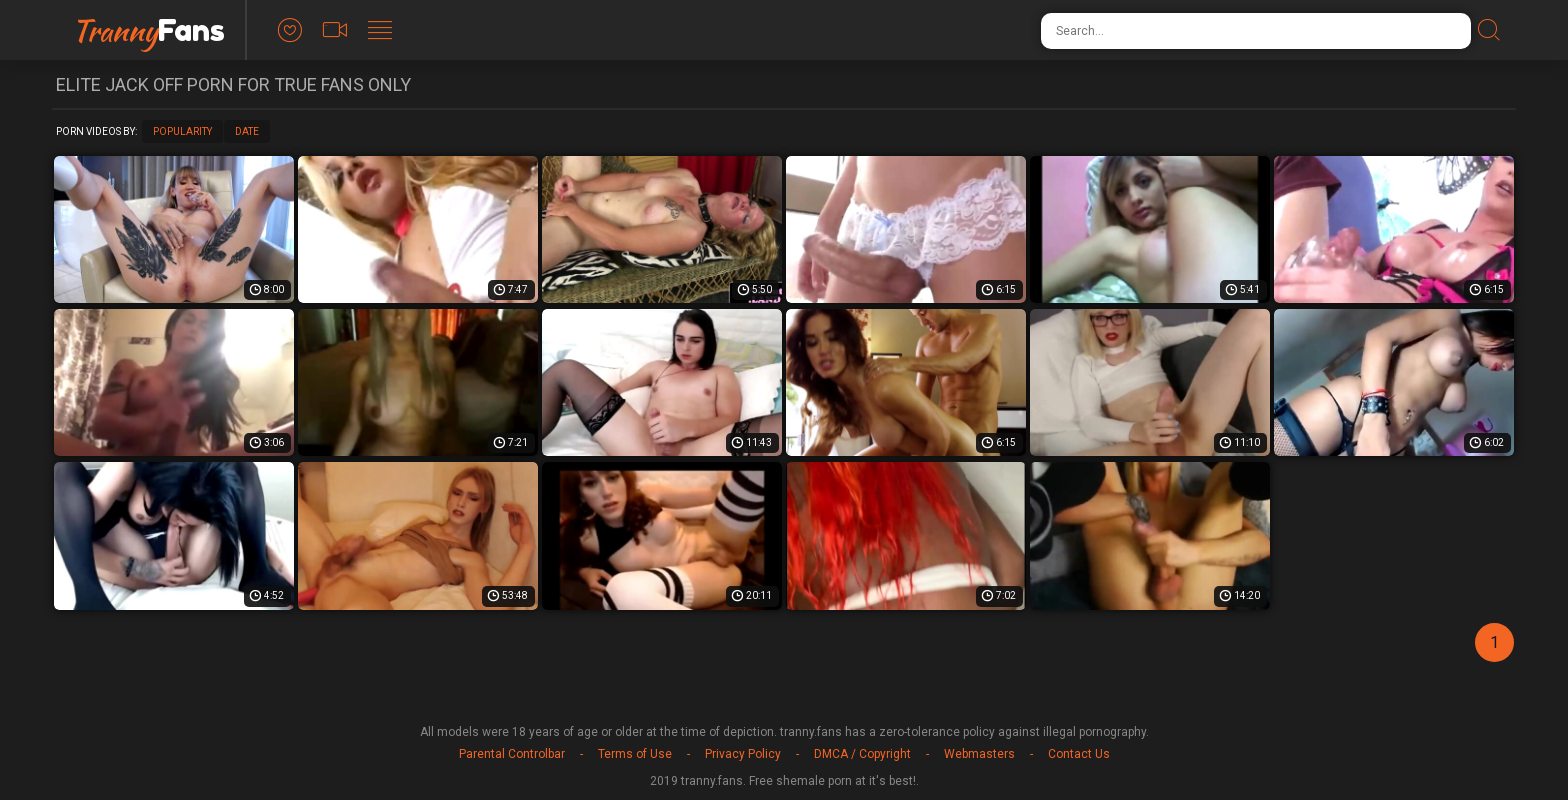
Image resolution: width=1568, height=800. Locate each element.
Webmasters (979, 754)
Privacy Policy (743, 754)
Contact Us (1079, 754)
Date (247, 131)
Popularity (182, 131)
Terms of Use (635, 754)
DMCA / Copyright (862, 754)
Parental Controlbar (512, 754)
